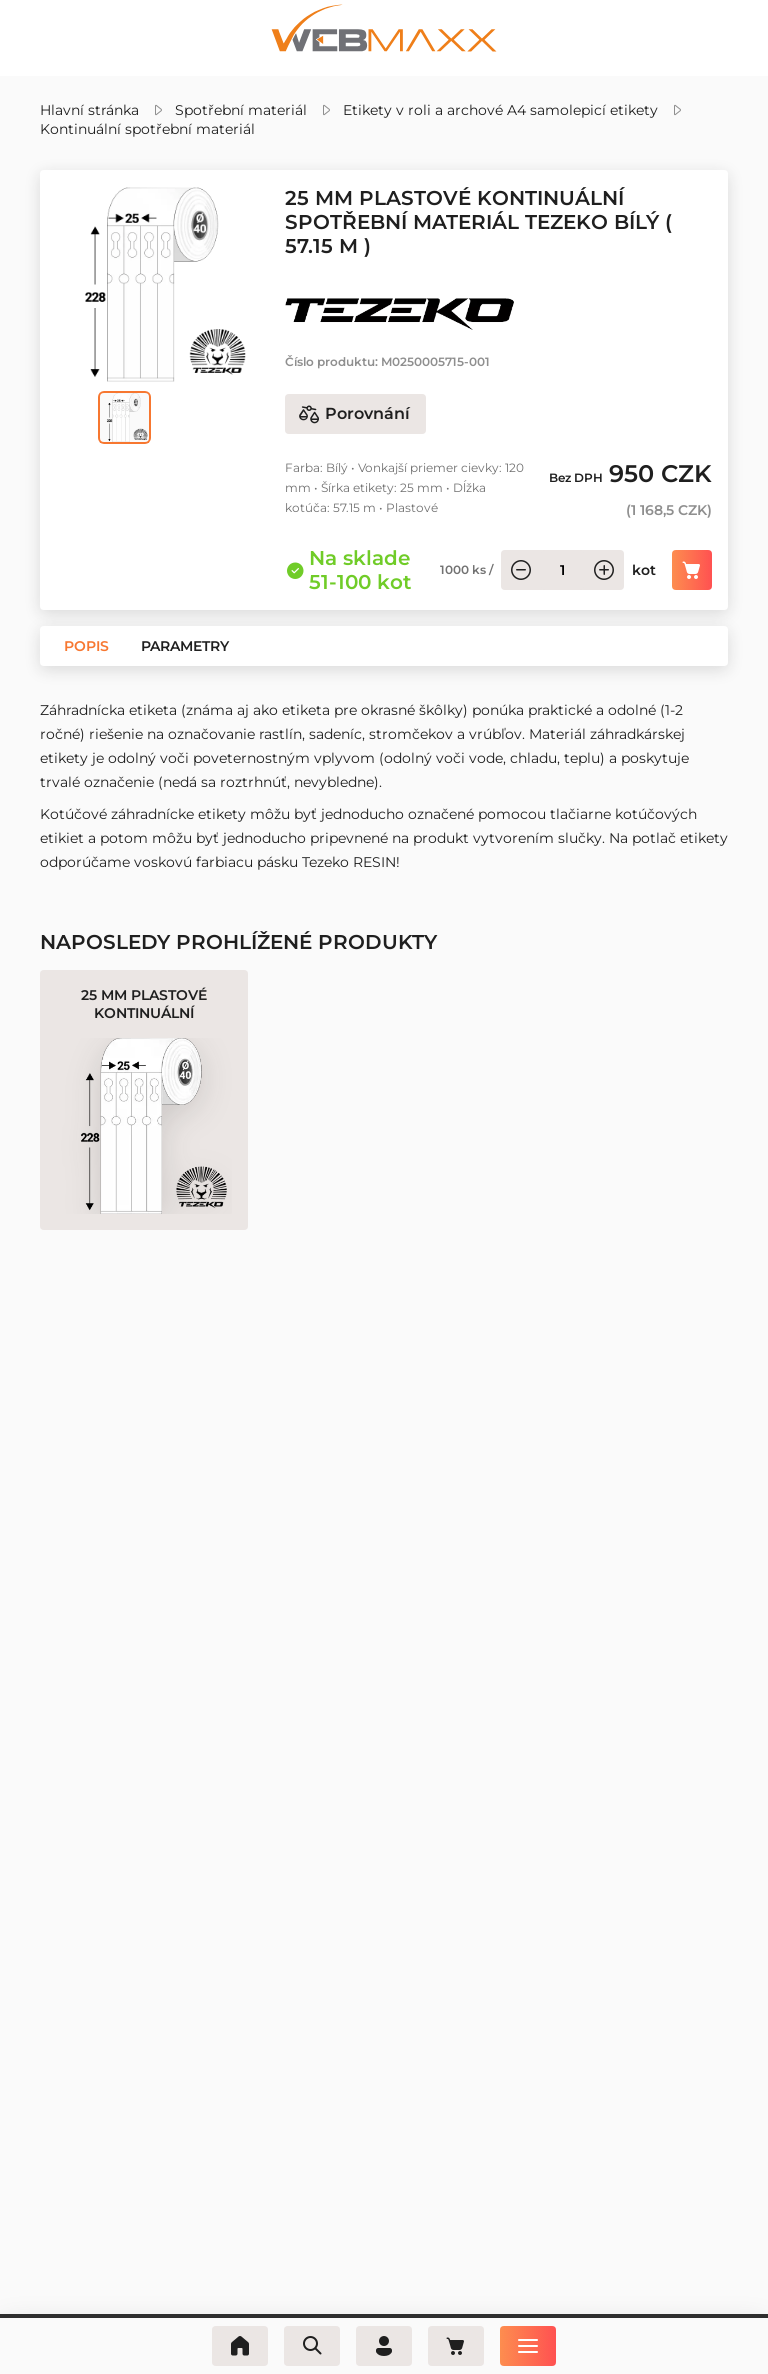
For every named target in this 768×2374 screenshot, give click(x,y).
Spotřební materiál (241, 110)
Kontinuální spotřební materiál (147, 129)
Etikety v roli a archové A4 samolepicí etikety (500, 110)
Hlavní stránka (89, 110)
